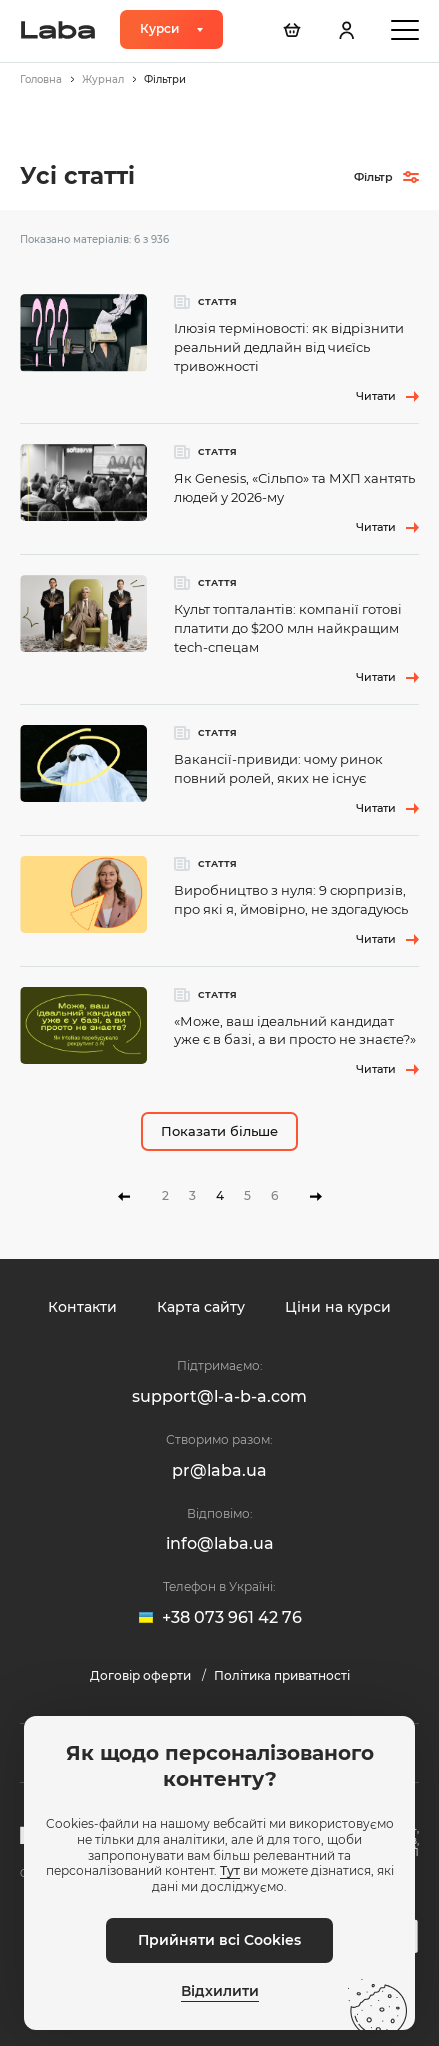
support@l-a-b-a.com (219, 1396)
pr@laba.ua (219, 1470)
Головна (41, 79)
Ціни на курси (338, 1307)
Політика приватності (282, 1675)
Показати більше (219, 1131)
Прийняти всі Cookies (219, 1940)
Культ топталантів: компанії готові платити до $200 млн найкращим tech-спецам (288, 628)
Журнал (103, 79)
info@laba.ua (220, 1543)
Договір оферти (142, 1675)
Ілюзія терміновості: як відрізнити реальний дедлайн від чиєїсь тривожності (289, 347)
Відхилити (220, 1991)
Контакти (82, 1307)
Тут (230, 1870)
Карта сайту (201, 1307)
